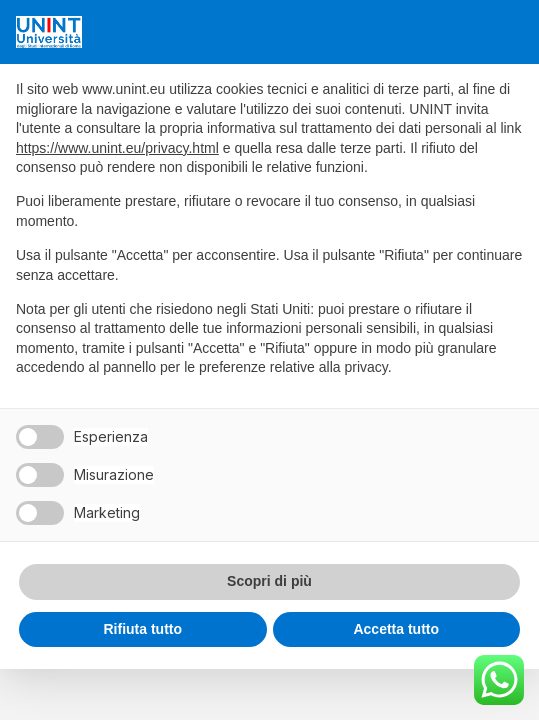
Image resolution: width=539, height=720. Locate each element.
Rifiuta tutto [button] (142, 629)
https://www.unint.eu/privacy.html (117, 148)
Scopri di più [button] (269, 581)
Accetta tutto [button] (396, 629)
